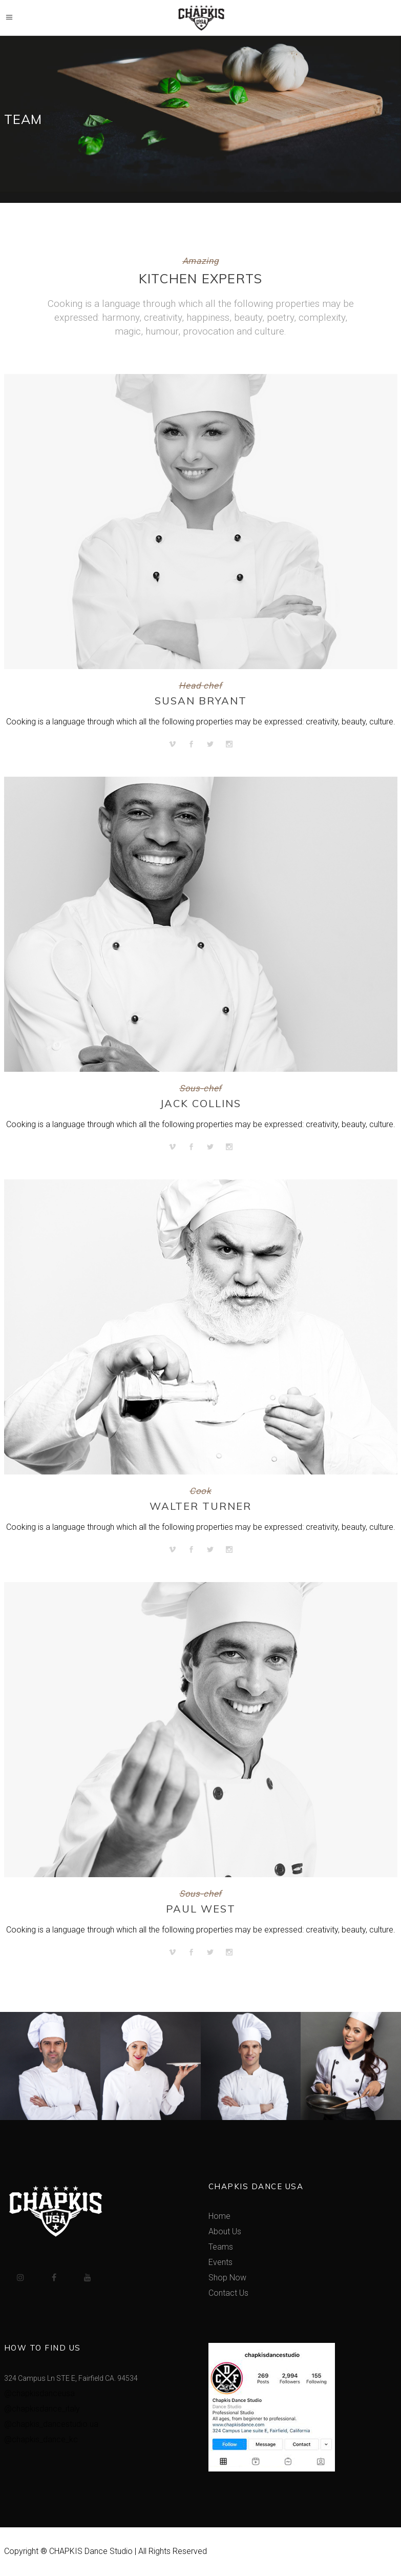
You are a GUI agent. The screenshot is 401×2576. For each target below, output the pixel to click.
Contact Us (228, 2293)
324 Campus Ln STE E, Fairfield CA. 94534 (71, 2378)
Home (219, 2216)
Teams (220, 2247)
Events (220, 2262)
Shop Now (227, 2277)
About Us (224, 2231)
